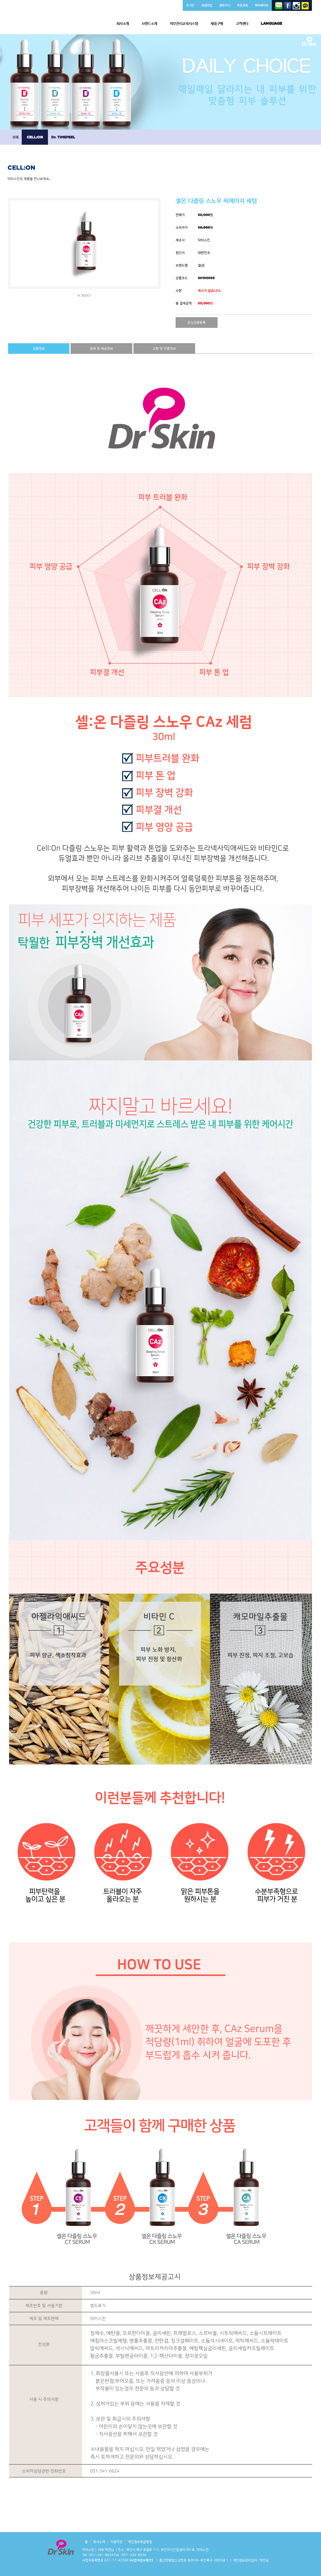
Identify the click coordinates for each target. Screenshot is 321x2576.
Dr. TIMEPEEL (63, 137)
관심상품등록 (197, 322)
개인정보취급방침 (140, 2542)
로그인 (190, 5)
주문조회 (242, 5)
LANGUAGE (271, 23)
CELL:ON (35, 137)
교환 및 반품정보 (164, 348)
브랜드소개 (149, 23)
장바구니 (224, 5)
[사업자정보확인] (141, 2560)
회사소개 (122, 23)
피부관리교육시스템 (184, 23)
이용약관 (117, 2542)
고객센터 (242, 23)
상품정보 (39, 348)
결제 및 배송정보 (101, 348)
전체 (15, 137)
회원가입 (206, 5)
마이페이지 (261, 5)
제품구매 (216, 23)
